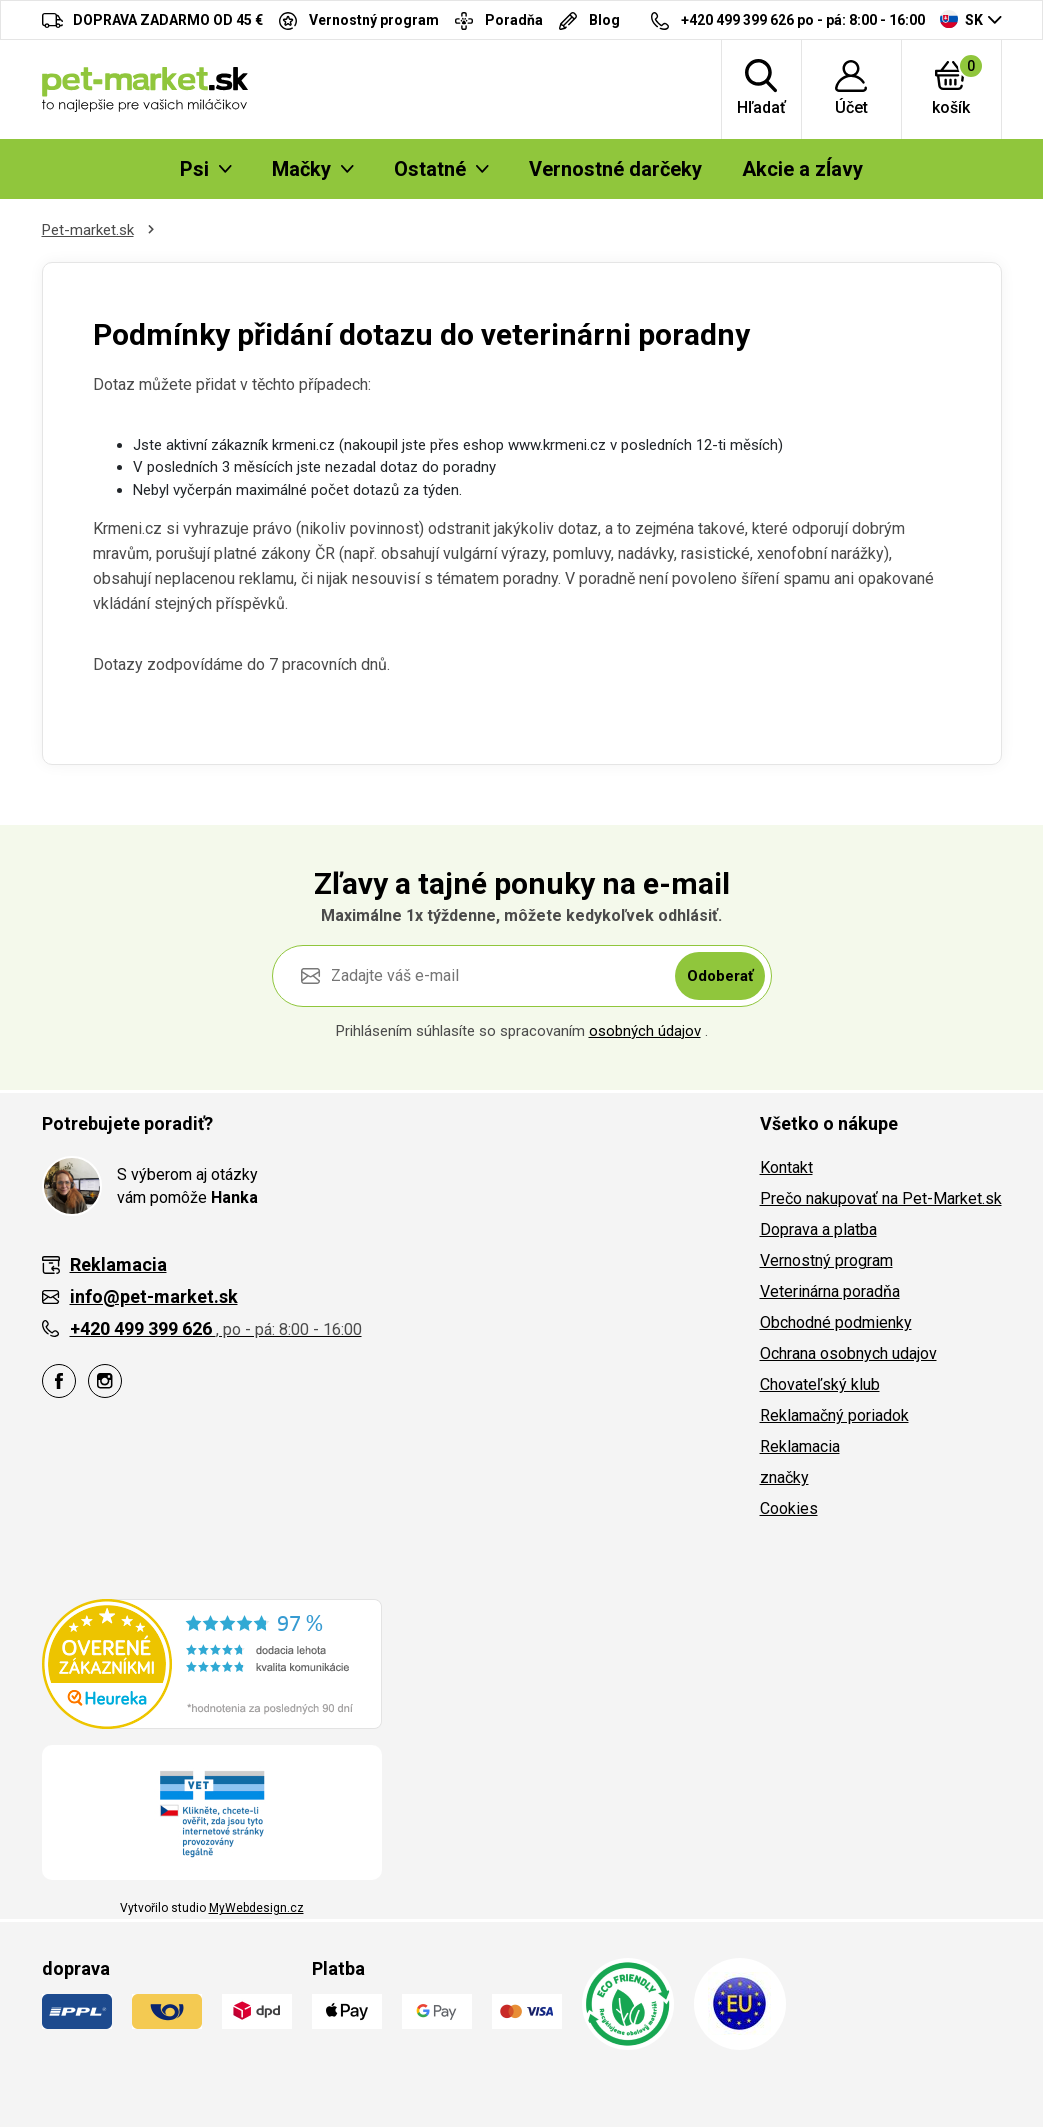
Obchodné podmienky (836, 1322)
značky (784, 1477)
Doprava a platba (818, 1229)
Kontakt (786, 1167)
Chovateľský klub (820, 1384)
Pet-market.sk (88, 230)
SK (961, 19)
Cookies (789, 1508)
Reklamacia (800, 1446)
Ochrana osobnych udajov (848, 1353)
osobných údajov (645, 1031)
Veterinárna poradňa (830, 1291)
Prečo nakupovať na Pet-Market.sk (881, 1198)
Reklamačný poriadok (834, 1415)
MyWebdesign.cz (256, 1908)
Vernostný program (826, 1260)
